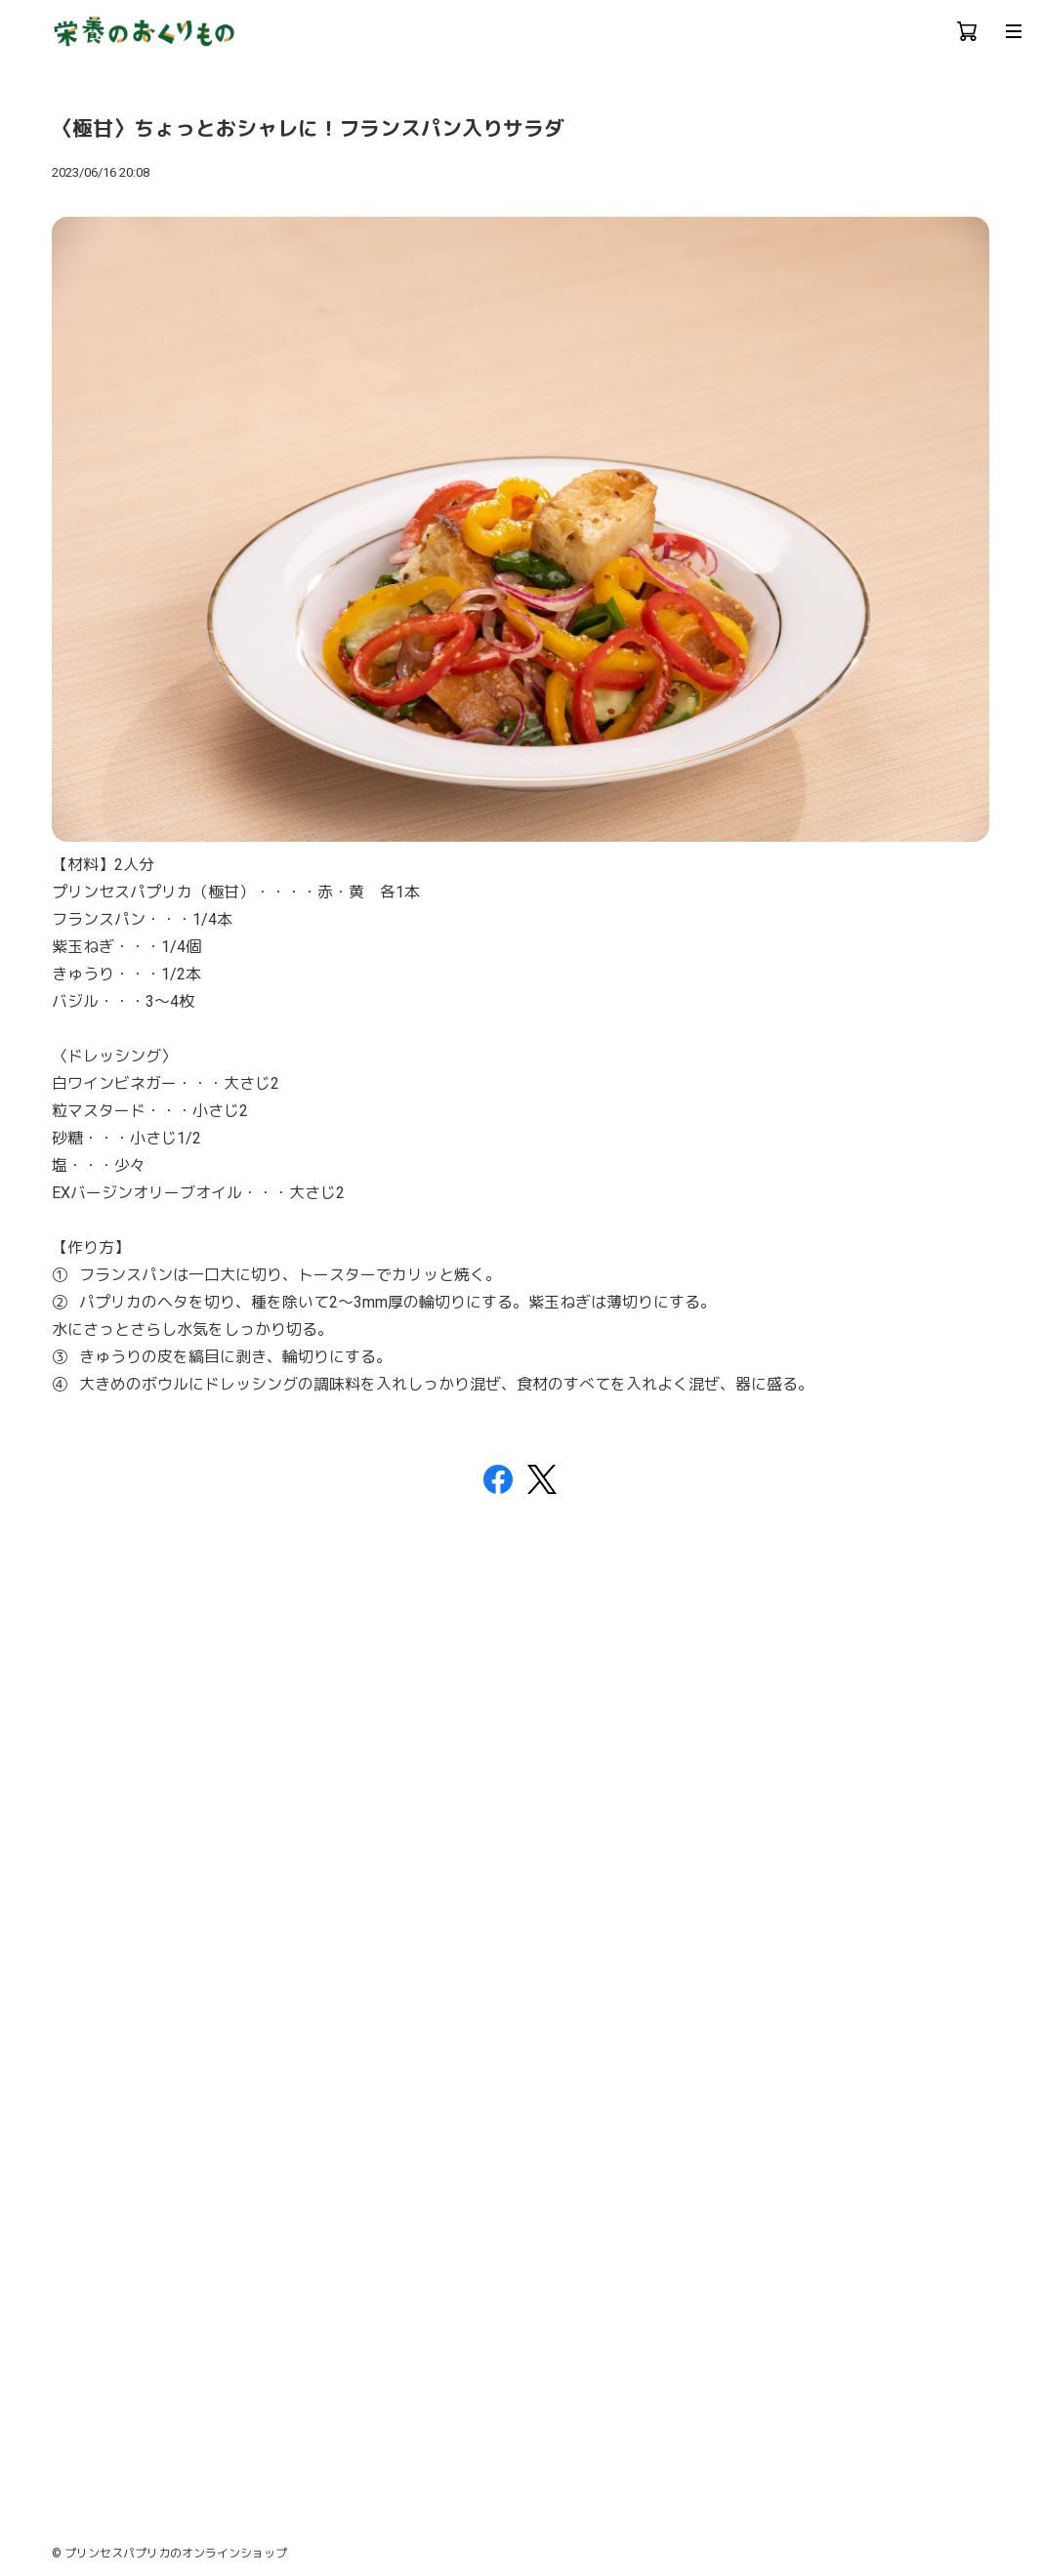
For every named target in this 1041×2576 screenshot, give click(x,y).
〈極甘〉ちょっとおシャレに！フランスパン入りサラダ (308, 129)
